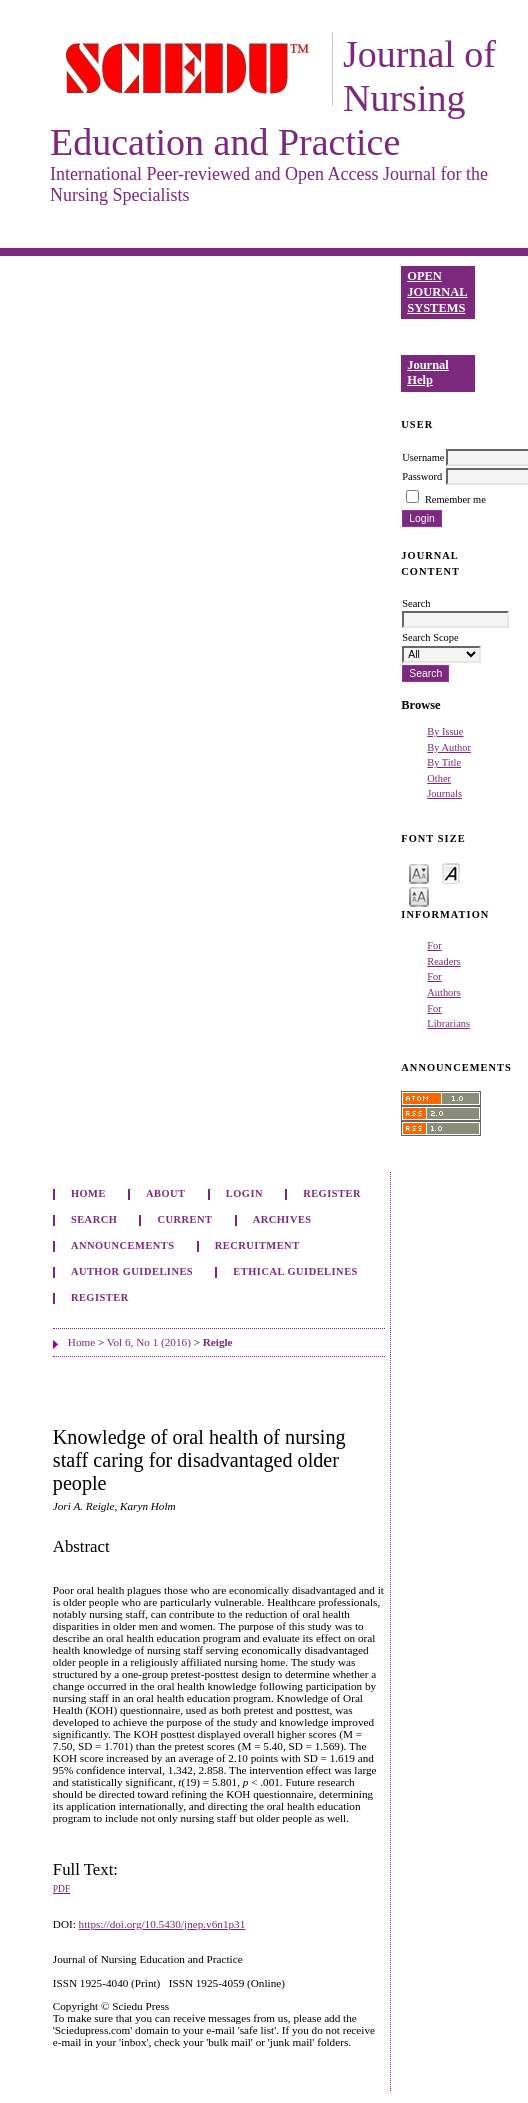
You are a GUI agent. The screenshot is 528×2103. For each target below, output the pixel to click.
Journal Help (428, 373)
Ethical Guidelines (295, 1271)
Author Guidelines (132, 1271)
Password (422, 476)
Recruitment (257, 1245)
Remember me (455, 499)
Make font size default (451, 872)
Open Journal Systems (437, 291)
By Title (444, 762)
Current (184, 1219)
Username (423, 457)
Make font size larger (419, 895)
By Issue (445, 731)
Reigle (218, 1342)
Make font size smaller (419, 872)
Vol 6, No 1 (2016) (149, 1342)
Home (88, 1193)
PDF (61, 1889)
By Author (449, 747)
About (166, 1193)
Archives (282, 1219)
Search (94, 1219)
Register (332, 1193)
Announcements (123, 1245)
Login (244, 1193)
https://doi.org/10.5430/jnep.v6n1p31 (162, 1924)
